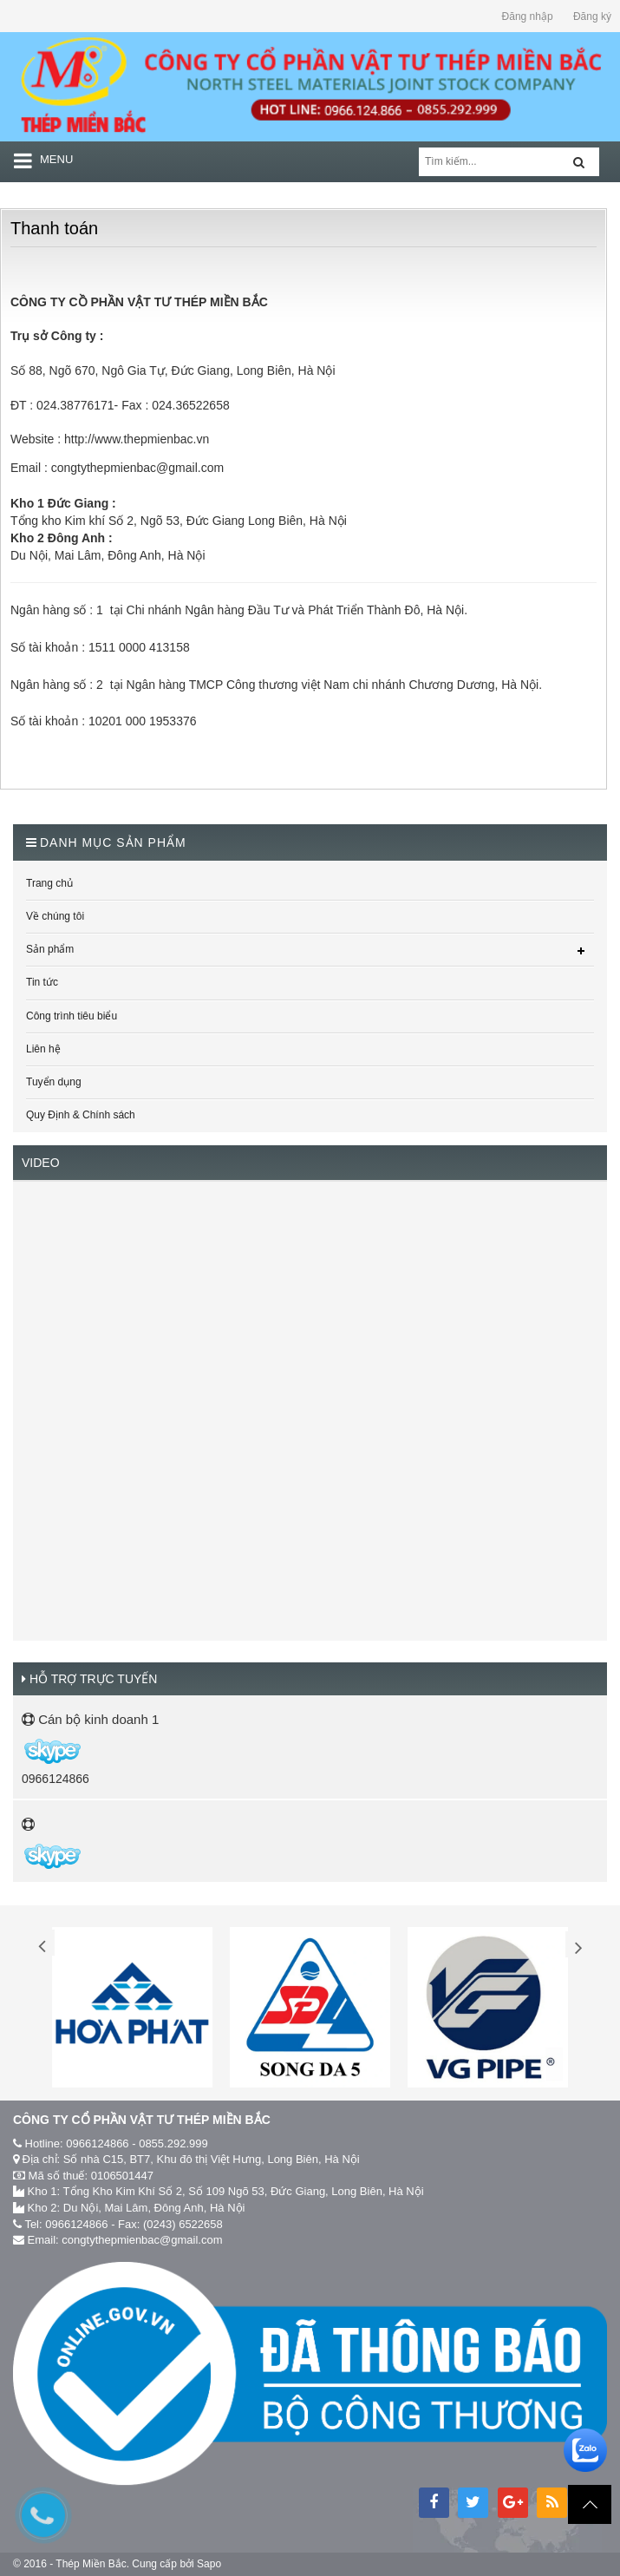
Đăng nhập (527, 16)
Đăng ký (592, 16)
